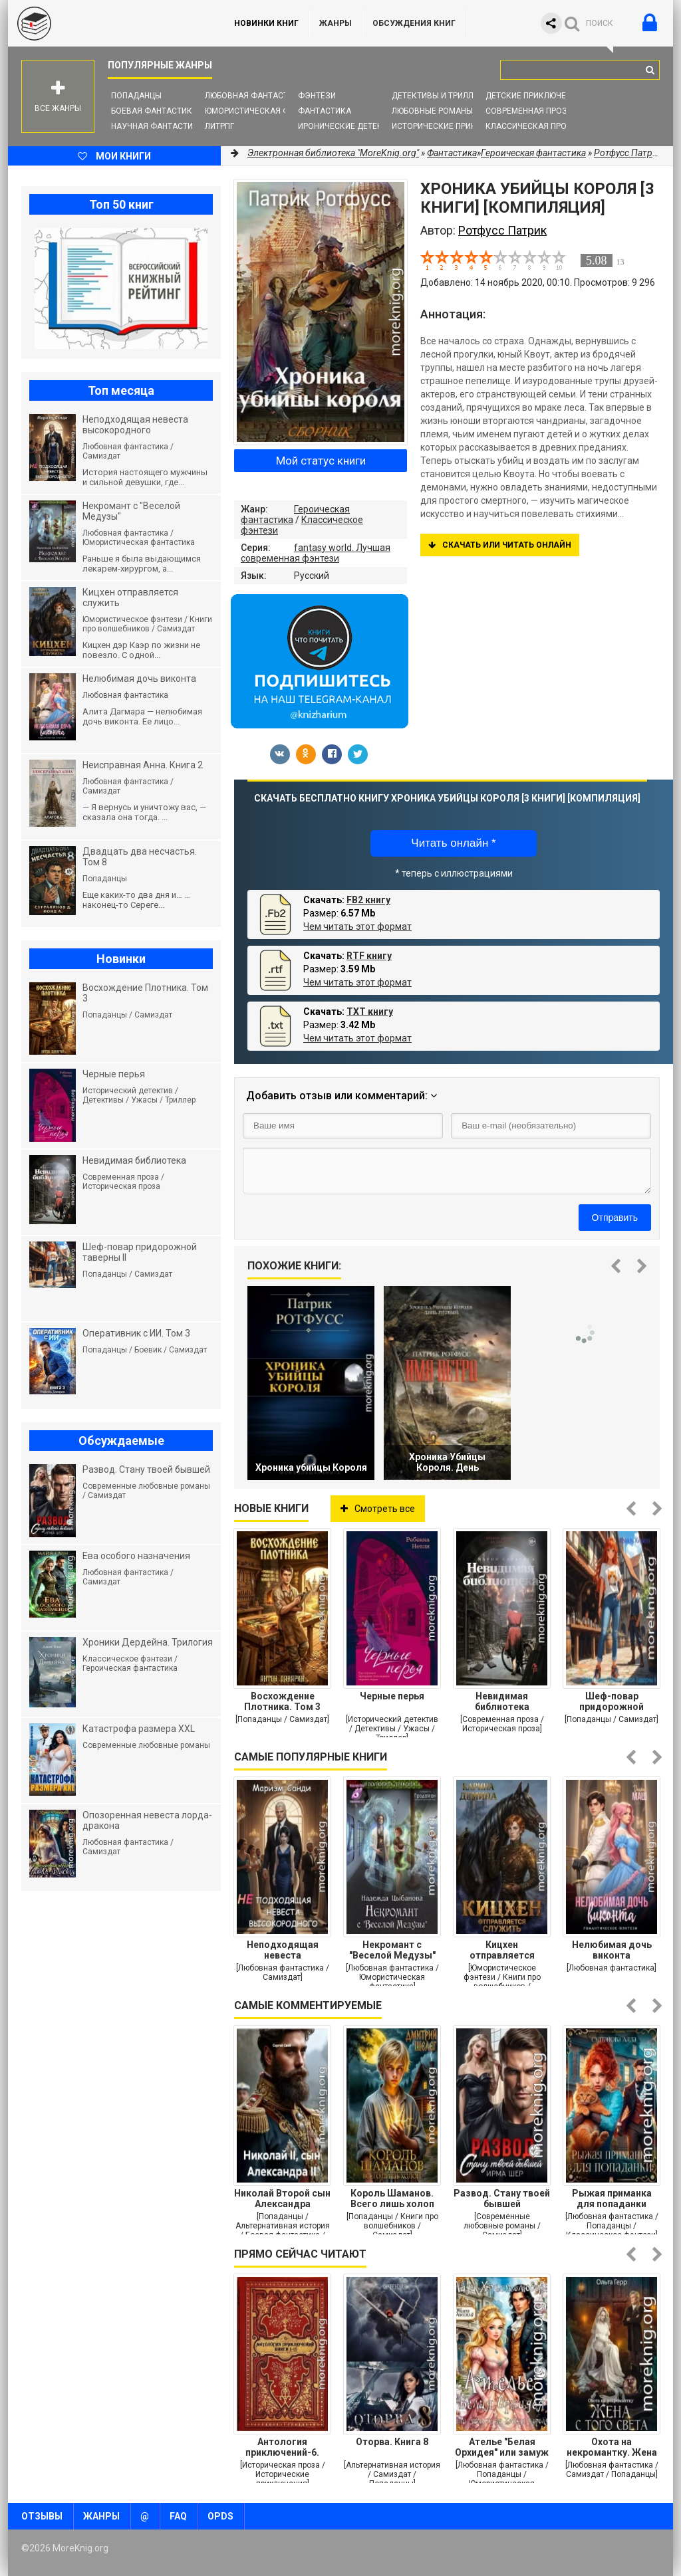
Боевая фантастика (154, 111)
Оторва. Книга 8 (392, 2441)
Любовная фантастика (254, 95)
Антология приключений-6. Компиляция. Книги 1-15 (282, 2447)
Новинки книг (266, 23)
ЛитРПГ (219, 126)
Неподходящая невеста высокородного (283, 1950)
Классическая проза (531, 126)
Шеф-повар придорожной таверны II (611, 1701)
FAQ (178, 2516)
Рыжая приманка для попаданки (612, 2198)
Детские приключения (533, 95)
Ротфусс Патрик (628, 153)
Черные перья (392, 1696)
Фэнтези (317, 95)
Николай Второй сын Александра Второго (282, 2198)
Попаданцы (136, 95)
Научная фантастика (157, 126)
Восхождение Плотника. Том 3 (282, 1701)
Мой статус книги (321, 460)
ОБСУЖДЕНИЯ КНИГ (414, 23)
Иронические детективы (351, 126)
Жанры (335, 23)
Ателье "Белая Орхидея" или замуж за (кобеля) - (502, 2447)
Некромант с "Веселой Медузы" (392, 1950)
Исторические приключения (453, 126)
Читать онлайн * (453, 843)
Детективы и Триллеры (440, 95)
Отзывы (42, 2516)
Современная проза (529, 111)
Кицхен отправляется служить (502, 1950)
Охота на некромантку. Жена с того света (612, 2447)
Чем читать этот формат (357, 926)
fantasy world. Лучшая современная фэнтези (315, 553)
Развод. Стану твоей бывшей (502, 2198)
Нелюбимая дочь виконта (612, 1950)
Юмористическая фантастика (270, 111)
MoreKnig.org (107, 23)
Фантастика (324, 111)
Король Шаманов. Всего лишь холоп (392, 2198)
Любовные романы (432, 111)
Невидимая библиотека (502, 1701)
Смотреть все (377, 1508)
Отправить (615, 1217)
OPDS (220, 2516)
